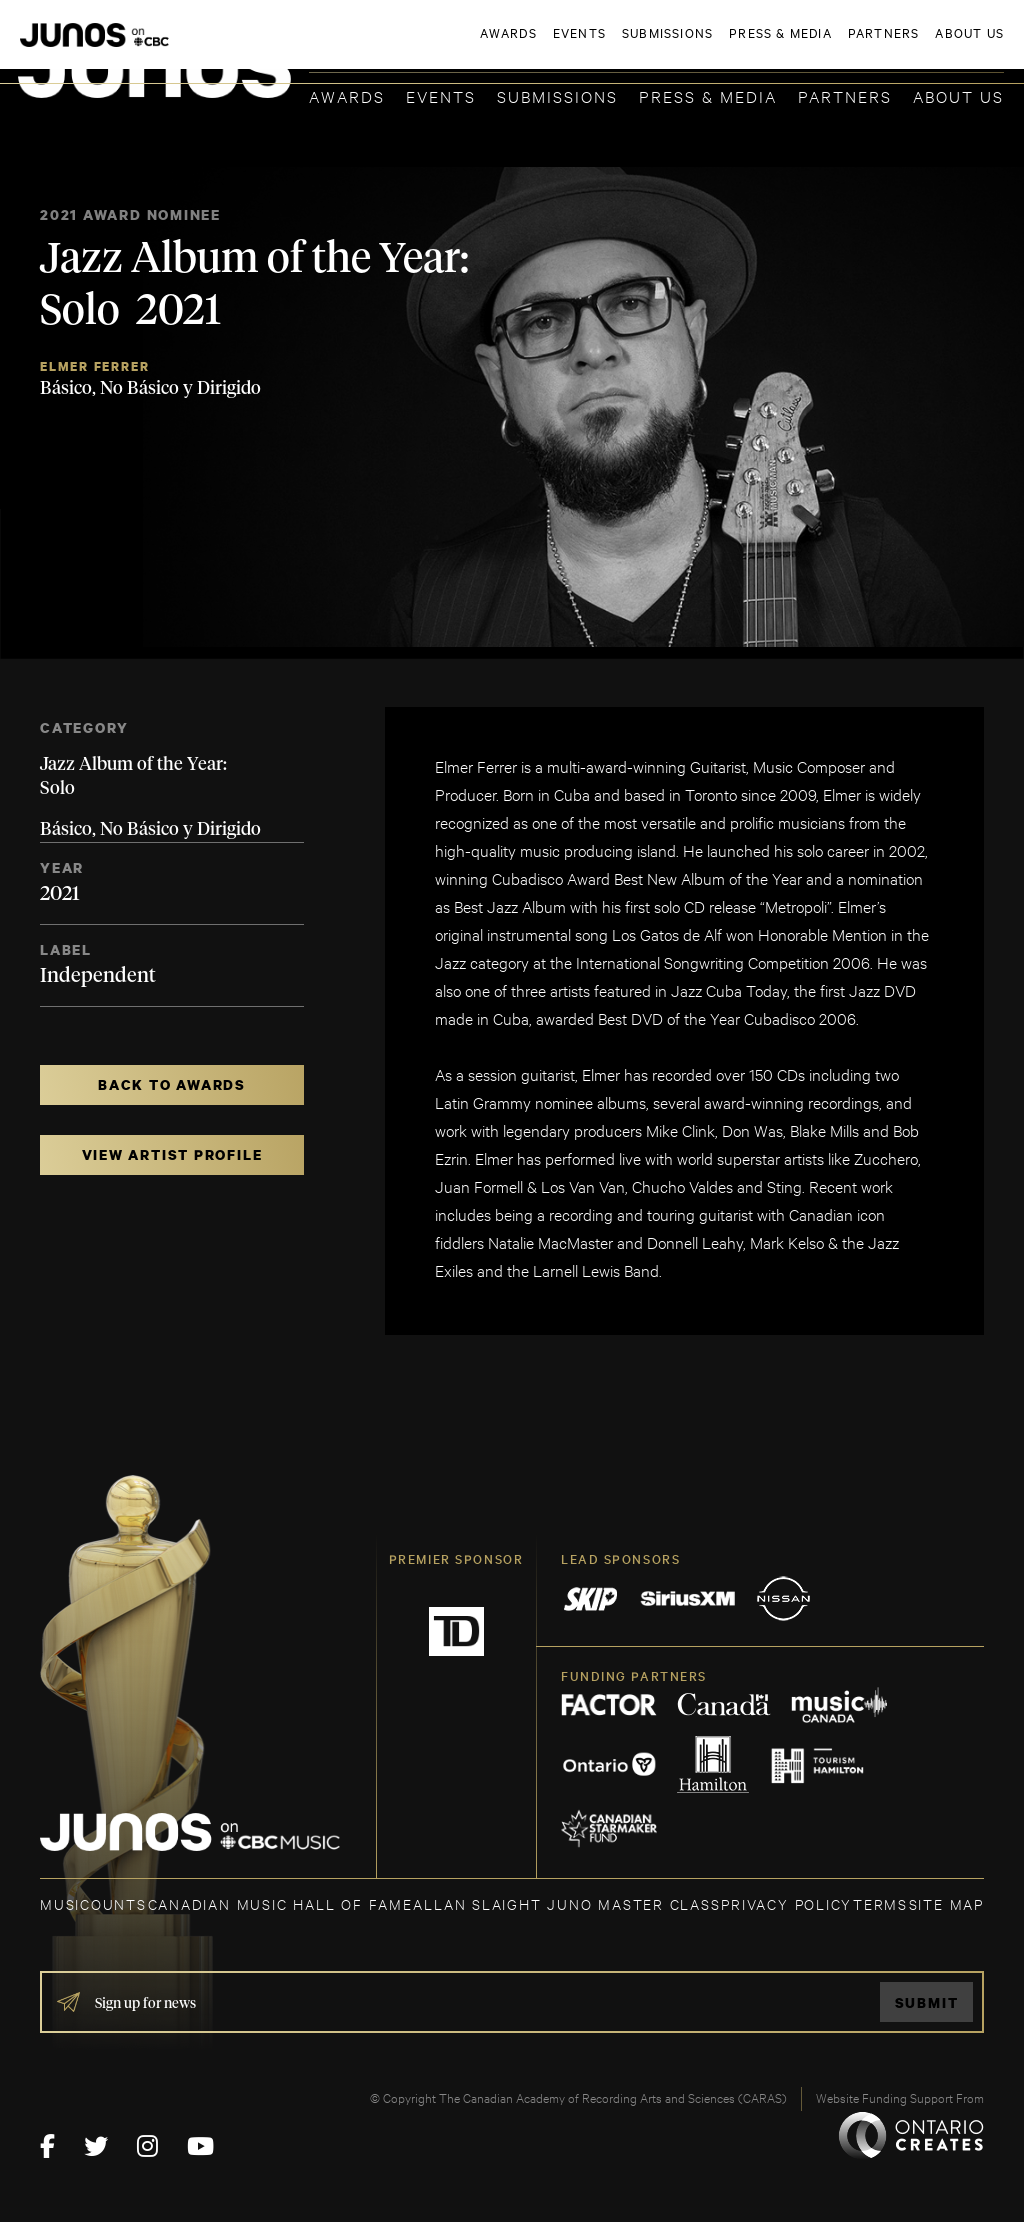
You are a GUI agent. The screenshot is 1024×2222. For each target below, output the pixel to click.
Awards (347, 95)
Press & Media (708, 95)
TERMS (880, 1903)
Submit (927, 2002)
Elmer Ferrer (94, 366)
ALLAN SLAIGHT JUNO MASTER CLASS (566, 1903)
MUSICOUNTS (93, 1903)
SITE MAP (946, 1903)
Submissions (557, 95)
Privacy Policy (786, 1903)
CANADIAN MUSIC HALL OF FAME (280, 1903)
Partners (845, 95)
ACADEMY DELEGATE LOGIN (909, 47)
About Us (958, 95)
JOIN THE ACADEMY (725, 47)
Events (441, 95)
